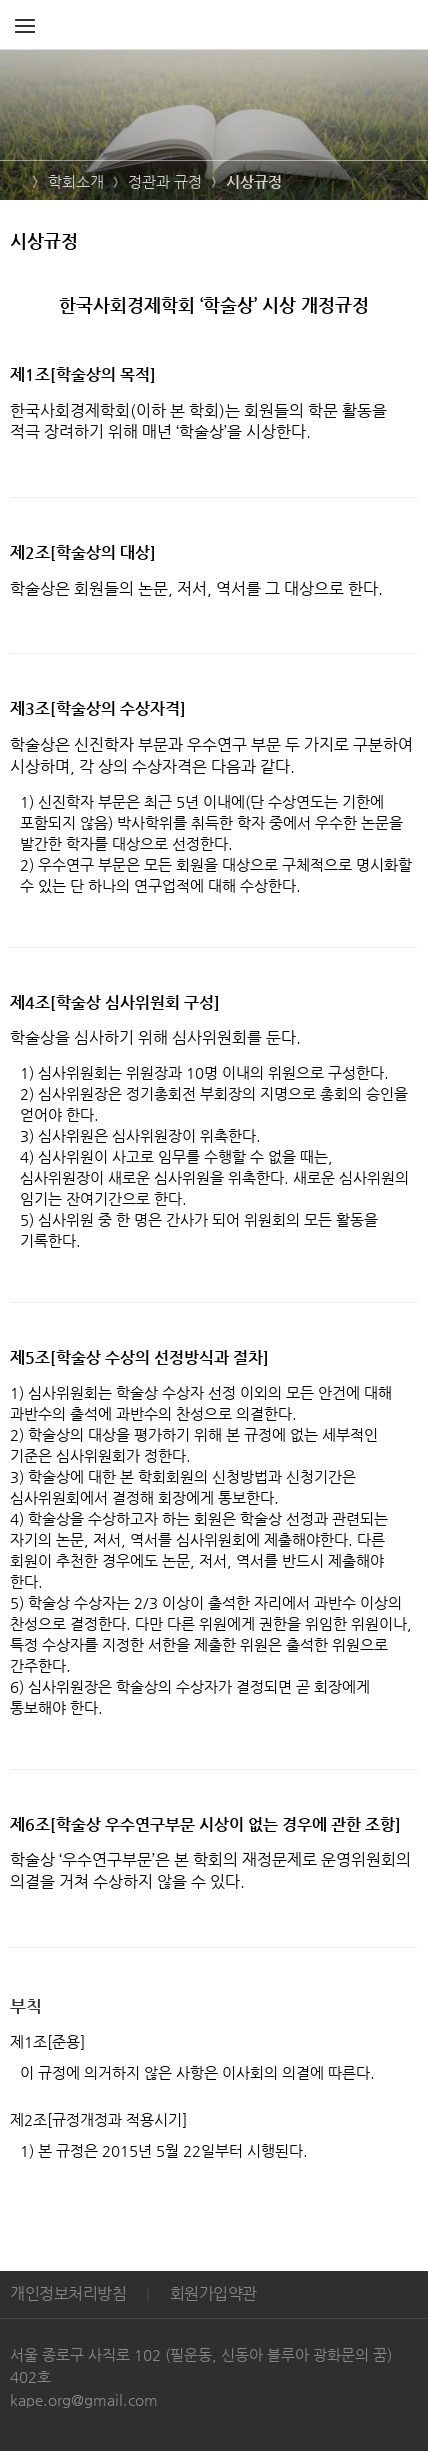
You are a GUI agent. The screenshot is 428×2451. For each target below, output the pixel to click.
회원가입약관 (213, 2293)
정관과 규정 (165, 181)
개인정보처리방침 (68, 2293)
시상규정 (254, 181)
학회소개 (76, 181)
